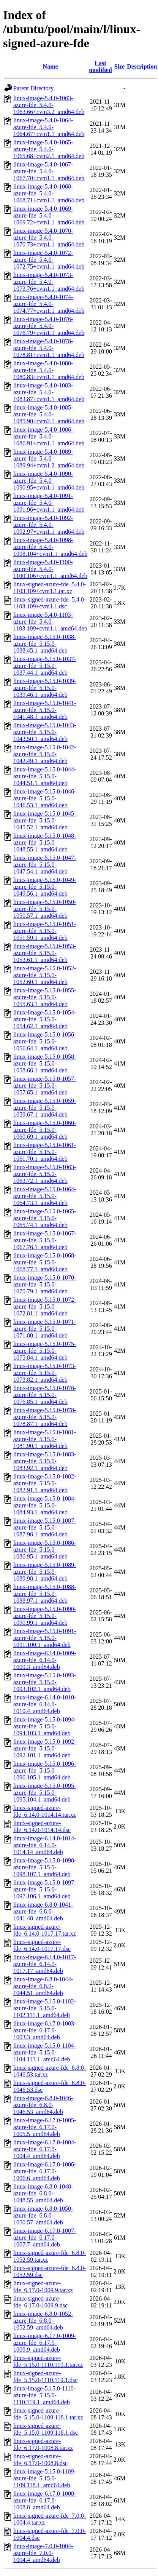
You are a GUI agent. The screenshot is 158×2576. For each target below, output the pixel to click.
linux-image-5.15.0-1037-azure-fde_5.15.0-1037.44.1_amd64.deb (44, 666)
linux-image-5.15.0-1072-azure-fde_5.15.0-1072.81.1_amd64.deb (44, 1306)
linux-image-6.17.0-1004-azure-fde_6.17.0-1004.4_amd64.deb (44, 2149)
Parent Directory (33, 88)
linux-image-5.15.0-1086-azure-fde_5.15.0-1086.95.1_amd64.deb (44, 1549)
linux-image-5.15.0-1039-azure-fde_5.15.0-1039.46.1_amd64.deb (44, 688)
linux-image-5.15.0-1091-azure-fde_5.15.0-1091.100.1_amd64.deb (44, 1638)
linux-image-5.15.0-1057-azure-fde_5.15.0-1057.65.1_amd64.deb (44, 1085)
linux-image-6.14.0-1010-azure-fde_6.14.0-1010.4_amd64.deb (44, 1704)
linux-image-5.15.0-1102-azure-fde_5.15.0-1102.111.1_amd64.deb (44, 2008)
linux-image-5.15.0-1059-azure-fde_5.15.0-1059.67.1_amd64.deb (44, 1108)
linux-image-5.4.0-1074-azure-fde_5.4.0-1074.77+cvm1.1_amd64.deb (48, 304)
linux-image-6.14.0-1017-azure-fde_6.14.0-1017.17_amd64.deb (44, 1964)
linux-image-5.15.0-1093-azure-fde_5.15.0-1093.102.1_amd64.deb (44, 1682)
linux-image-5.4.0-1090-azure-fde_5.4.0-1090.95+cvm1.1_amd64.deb (48, 480)
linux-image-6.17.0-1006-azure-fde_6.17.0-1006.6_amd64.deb (44, 2171)
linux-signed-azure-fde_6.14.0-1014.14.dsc (42, 1826)
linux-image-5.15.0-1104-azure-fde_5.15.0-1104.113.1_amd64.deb (44, 2052)
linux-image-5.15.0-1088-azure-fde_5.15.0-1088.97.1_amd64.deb (44, 1594)
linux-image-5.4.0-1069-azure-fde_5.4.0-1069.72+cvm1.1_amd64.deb (48, 215)
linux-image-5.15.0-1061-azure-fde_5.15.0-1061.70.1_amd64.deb (44, 1152)
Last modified (100, 66)
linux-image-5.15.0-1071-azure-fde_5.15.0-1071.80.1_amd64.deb (44, 1328)
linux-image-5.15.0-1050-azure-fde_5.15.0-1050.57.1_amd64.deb (44, 909)
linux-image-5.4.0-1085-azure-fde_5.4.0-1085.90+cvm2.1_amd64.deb (48, 414)
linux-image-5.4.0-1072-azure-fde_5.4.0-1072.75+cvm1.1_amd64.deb (48, 260)
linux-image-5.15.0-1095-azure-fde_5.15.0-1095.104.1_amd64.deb (44, 1792)
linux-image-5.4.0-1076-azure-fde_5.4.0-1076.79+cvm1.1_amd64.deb (48, 326)
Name (50, 66)
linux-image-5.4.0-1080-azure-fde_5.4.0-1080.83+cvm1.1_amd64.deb (48, 370)
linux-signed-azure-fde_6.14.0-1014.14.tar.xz (44, 1811)
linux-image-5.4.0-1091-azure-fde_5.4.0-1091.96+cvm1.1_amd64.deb (48, 503)
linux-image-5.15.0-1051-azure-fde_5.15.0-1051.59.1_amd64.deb (44, 931)
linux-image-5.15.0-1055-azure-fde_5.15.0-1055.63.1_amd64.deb (44, 997)
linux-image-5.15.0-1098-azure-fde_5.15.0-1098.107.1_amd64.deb (44, 1867)
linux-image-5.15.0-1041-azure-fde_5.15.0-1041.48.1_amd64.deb (44, 710)
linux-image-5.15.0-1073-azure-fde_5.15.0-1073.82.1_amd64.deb (44, 1373)
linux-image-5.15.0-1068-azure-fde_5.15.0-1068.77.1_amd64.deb (44, 1262)
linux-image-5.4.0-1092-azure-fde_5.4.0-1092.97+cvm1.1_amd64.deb (48, 525)
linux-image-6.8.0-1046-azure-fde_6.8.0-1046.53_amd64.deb (43, 2105)
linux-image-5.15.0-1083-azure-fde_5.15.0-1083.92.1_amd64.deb (44, 1461)
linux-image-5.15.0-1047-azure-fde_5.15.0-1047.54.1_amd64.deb (44, 864)
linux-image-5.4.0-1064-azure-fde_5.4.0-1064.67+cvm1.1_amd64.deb (48, 127)
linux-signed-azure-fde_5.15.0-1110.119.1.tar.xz (48, 2361)
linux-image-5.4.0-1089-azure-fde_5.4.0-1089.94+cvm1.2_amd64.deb (48, 458)
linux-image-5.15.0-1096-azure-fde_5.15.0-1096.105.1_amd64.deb (44, 1770)
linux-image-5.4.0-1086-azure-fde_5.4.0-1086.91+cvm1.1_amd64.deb (48, 436)
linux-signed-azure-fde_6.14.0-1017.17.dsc (42, 1945)
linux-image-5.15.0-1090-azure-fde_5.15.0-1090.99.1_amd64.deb (44, 1616)
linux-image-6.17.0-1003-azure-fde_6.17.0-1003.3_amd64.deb (44, 2030)
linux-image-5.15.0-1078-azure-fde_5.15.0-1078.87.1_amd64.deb (44, 1417)
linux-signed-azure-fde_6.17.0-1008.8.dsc (40, 2459)
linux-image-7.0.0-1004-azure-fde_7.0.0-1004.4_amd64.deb (43, 2553)
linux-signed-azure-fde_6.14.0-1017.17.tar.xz (44, 1930)
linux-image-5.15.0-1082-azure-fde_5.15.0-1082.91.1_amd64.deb (44, 1483)
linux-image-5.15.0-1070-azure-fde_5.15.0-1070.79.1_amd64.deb (44, 1284)
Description (142, 66)
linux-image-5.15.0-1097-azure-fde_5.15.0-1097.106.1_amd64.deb (44, 1889)
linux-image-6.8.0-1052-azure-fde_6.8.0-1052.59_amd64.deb (43, 2320)
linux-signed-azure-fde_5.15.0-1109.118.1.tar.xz (48, 2414)
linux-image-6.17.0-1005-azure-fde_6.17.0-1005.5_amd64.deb (44, 2127)
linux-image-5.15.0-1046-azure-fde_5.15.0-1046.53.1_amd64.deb (44, 798)
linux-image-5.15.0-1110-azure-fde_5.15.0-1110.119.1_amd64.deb (44, 2395)
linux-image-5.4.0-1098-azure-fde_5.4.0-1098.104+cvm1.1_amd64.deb (50, 547)
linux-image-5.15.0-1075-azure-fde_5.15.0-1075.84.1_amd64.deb (44, 1351)
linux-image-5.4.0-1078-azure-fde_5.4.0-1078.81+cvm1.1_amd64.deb (48, 348)
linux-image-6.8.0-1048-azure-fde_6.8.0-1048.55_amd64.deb (43, 2193)
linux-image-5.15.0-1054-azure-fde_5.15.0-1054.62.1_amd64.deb (44, 1019)
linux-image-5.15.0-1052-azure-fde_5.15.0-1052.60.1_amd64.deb (44, 975)
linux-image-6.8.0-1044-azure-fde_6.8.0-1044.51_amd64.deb (43, 1986)
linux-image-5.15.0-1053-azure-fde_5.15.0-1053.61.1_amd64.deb (44, 953)
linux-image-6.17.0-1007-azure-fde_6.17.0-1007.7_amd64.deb (44, 2237)
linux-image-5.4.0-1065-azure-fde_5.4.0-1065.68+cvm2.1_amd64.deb (48, 149)
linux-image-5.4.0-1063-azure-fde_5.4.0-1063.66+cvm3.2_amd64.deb (48, 105)
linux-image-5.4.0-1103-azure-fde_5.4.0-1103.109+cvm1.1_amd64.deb (50, 621)
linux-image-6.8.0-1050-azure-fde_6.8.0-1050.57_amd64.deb (43, 2215)
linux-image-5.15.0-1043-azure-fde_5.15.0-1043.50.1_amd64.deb (44, 732)
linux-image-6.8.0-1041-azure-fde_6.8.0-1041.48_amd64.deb (43, 1911)
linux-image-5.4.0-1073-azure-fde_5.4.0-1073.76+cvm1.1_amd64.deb (48, 282)
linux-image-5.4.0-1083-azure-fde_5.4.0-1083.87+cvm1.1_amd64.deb (48, 392)
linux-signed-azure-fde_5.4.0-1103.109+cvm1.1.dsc (49, 603)
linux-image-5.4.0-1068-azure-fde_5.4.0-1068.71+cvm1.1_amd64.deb (48, 193)
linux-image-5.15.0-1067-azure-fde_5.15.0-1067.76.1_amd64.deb (44, 1240)
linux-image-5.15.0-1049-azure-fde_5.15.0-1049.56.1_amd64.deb (44, 887)
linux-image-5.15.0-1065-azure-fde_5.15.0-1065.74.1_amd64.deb (44, 1218)
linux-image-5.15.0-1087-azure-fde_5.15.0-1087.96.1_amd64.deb (44, 1527)
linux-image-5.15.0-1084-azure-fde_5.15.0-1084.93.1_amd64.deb (44, 1505)
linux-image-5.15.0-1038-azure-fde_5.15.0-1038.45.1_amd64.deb (44, 644)
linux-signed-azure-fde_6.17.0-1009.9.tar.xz (43, 2286)
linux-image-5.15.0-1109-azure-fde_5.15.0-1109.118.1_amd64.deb (44, 2478)
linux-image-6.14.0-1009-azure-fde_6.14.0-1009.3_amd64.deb (44, 1660)
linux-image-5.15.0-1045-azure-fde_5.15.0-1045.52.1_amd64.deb (44, 820)
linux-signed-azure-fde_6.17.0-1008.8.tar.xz (43, 2444)
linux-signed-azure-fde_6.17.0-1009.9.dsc (40, 2302)
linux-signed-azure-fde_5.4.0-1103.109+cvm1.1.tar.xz (49, 587)
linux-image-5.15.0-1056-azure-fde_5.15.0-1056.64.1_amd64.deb (44, 1041)
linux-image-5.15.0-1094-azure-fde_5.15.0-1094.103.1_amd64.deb (44, 1726)
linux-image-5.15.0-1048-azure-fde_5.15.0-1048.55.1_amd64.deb (44, 842)
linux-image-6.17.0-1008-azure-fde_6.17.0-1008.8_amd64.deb (44, 2500)
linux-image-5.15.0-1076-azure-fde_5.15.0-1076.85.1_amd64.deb (44, 1395)
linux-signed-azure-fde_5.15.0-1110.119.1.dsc (45, 2376)
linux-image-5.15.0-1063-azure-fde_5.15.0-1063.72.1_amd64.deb (44, 1174)
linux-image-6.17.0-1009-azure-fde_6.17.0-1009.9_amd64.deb (44, 2343)
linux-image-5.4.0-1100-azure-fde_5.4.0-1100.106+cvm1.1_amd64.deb (50, 569)
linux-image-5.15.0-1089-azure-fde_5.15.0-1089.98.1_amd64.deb (44, 1572)
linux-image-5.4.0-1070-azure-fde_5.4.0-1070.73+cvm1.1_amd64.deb (48, 237)
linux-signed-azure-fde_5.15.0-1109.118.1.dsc (45, 2429)
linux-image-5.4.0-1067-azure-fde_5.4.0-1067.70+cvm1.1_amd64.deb (48, 171)
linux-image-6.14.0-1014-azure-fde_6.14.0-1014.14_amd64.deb (44, 1845)
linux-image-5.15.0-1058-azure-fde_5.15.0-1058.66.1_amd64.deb (44, 1063)
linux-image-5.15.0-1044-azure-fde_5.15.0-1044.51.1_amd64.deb (44, 776)
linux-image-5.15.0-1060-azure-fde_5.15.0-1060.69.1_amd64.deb (44, 1130)
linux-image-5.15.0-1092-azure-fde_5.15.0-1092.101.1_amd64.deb (44, 1748)
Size (119, 66)
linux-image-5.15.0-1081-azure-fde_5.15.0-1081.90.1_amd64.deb (44, 1439)
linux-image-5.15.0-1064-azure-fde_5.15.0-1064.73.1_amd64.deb (44, 1196)
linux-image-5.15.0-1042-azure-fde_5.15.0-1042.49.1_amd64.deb (44, 754)
